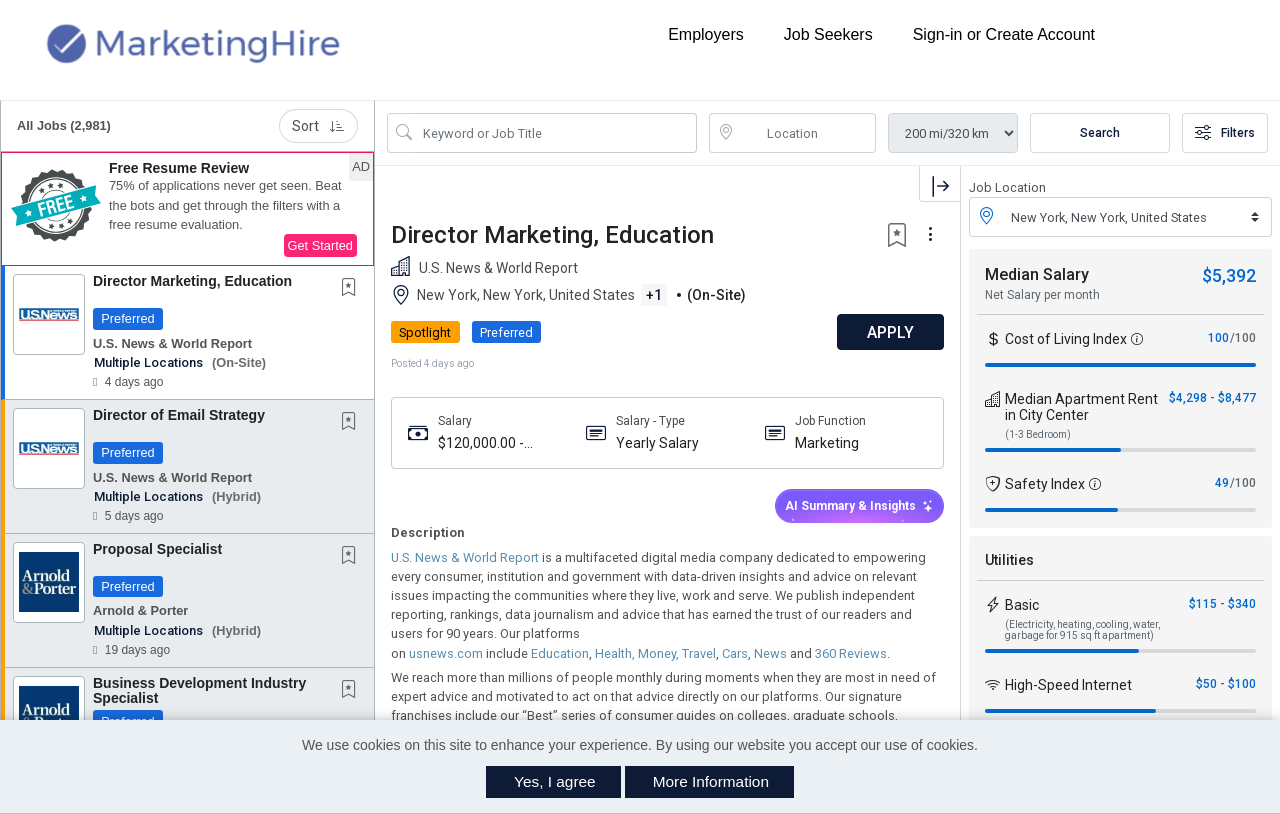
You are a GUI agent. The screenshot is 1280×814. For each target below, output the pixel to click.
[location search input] (807, 133)
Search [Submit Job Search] (1100, 133)
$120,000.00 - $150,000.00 (481, 443)
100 (1218, 338)
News (769, 653)
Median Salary (1037, 274)
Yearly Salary (657, 443)
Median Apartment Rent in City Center (1081, 407)
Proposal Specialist (157, 549)
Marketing (827, 443)
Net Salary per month (1042, 295)
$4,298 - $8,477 (1212, 398)
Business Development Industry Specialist (199, 690)
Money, (657, 653)
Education (558, 653)
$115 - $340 (1222, 604)
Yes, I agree (555, 781)
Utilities (1009, 560)
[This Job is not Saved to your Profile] (353, 289)
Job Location (1007, 187)
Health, (613, 653)
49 (1222, 483)
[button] (187, 209)
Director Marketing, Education (192, 281)
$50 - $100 (1226, 684)
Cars (733, 653)
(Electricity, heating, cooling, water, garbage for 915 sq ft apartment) (1082, 630)
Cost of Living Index (1066, 339)
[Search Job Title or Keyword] (556, 133)
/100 (1243, 338)
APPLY (890, 332)
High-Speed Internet (1068, 685)
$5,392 (1229, 275)
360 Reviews (849, 653)
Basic (1022, 605)
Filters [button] (1225, 133)
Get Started (320, 245)
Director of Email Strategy (179, 415)
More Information (711, 781)
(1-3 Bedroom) (1038, 434)
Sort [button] (318, 126)
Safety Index (1045, 484)
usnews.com (444, 653)
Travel (697, 653)
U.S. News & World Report (465, 557)
